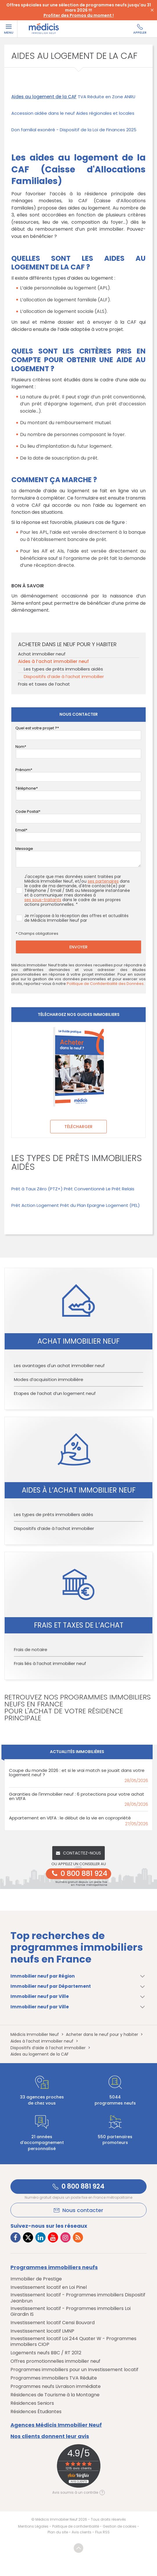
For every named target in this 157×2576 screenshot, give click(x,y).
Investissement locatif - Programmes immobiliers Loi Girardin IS (70, 2312)
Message (24, 848)
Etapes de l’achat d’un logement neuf (55, 1393)
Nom (19, 746)
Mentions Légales (33, 2526)
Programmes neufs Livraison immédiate (55, 2386)
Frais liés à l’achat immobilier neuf (50, 1663)
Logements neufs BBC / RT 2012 (45, 2353)
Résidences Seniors (32, 2403)
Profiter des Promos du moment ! (79, 15)
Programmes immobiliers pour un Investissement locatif (74, 2370)
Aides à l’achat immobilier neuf (53, 661)
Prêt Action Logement (35, 1205)
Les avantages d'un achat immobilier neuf (59, 1365)
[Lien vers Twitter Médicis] (28, 2237)
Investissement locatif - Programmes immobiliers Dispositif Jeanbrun (77, 2298)
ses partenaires (103, 881)
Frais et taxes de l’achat (44, 684)
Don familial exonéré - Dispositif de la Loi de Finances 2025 (73, 130)
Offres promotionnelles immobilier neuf (55, 2361)
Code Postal (27, 811)
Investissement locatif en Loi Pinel (48, 2287)
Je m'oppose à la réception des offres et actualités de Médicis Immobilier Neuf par (72, 918)
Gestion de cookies (119, 2526)
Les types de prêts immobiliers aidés (63, 669)
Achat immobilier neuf (42, 654)
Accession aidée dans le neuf (43, 113)
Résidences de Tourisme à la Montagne (55, 2395)
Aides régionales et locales (105, 113)
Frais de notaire (30, 1649)
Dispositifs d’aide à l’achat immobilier (64, 676)
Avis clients (81, 2532)
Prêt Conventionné (84, 1189)
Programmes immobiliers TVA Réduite (53, 2378)
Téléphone (25, 788)
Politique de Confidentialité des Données (105, 983)
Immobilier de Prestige (36, 2279)
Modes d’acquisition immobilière (48, 1379)
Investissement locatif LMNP (42, 2331)
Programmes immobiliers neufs (54, 2267)
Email (20, 830)
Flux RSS (102, 2532)
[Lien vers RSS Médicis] (78, 2237)
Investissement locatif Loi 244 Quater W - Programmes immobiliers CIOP (73, 2342)
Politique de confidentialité (75, 2526)
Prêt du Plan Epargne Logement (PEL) (100, 1205)
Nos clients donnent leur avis (49, 2436)
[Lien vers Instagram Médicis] (65, 2237)
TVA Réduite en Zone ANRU (106, 97)
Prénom (22, 770)
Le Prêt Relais (120, 1189)
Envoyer (78, 947)
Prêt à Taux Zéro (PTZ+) (37, 1189)
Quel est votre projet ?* (37, 728)
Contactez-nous (78, 1853)
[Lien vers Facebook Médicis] (15, 2237)
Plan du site (58, 2532)
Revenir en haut (78, 2548)
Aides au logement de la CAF (44, 97)
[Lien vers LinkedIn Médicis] (40, 2237)
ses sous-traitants (42, 899)
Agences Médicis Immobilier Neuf (56, 2425)
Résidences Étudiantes (36, 2412)
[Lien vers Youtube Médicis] (53, 2237)
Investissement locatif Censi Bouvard (52, 2323)
